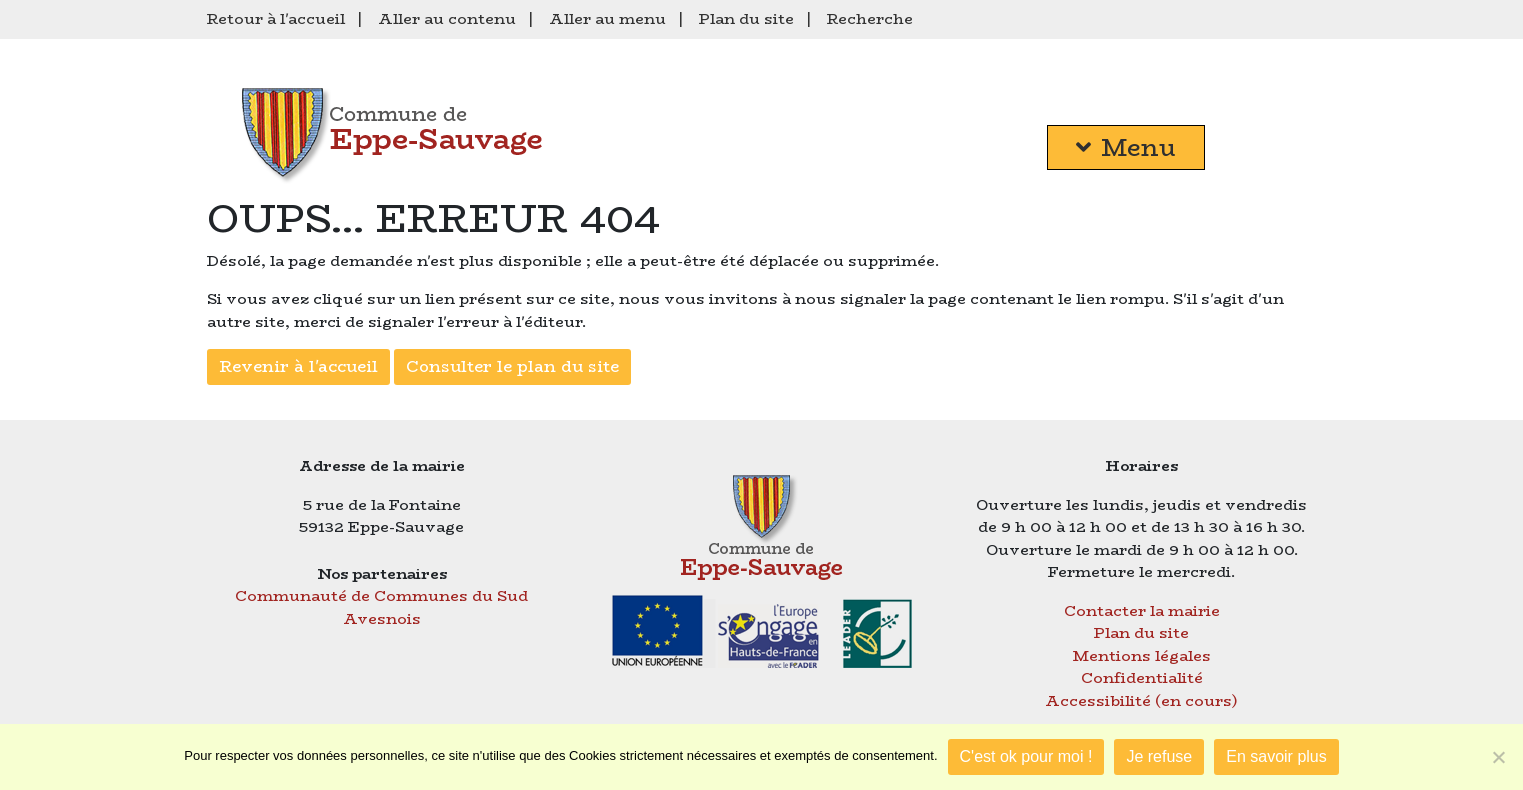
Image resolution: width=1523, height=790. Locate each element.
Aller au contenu (447, 18)
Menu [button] (1126, 147)
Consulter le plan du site (512, 366)
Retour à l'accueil (276, 18)
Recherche (870, 18)
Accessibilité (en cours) (1141, 700)
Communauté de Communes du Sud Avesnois (381, 607)
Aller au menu (607, 18)
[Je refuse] (1498, 757)
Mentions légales (1142, 655)
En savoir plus (1276, 756)
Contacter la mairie (1142, 610)
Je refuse (1159, 756)
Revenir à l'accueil (298, 366)
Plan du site (746, 18)
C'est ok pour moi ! (1026, 756)
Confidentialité (1142, 677)
